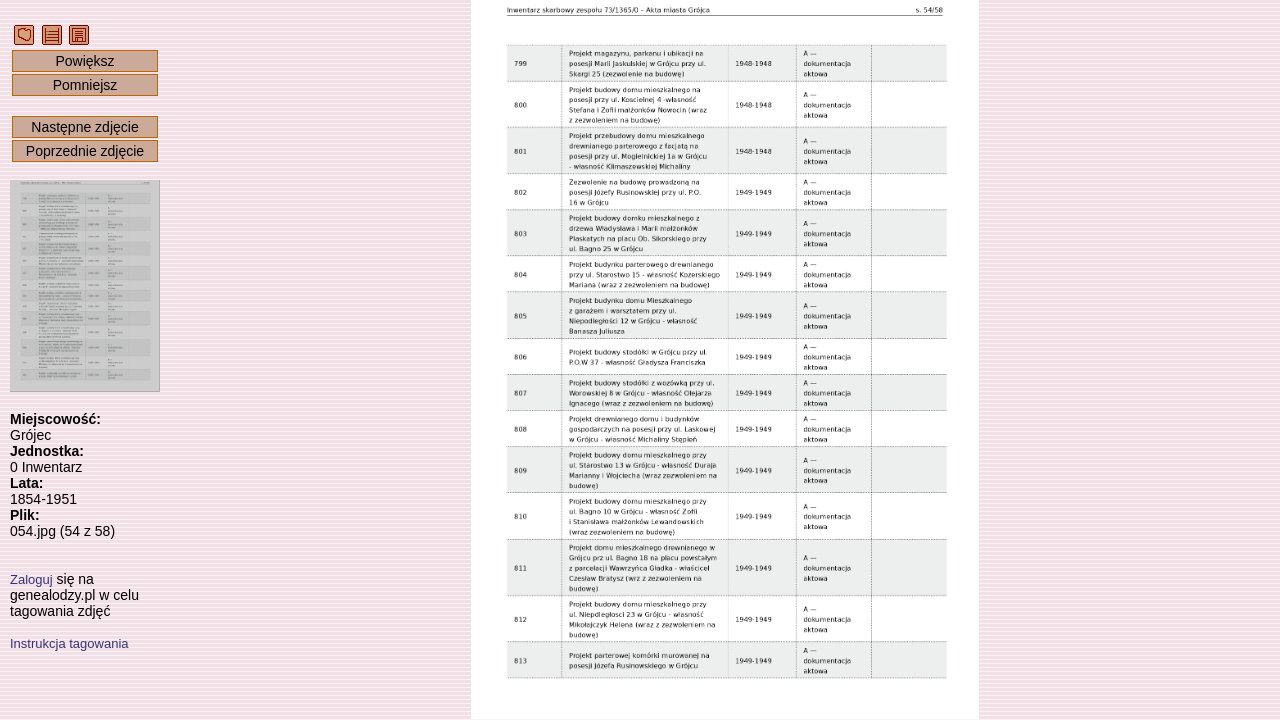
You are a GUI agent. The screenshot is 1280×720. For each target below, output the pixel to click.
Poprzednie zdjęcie (85, 151)
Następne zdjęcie (84, 127)
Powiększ (84, 61)
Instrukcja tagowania (69, 643)
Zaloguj (31, 579)
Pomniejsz (85, 85)
